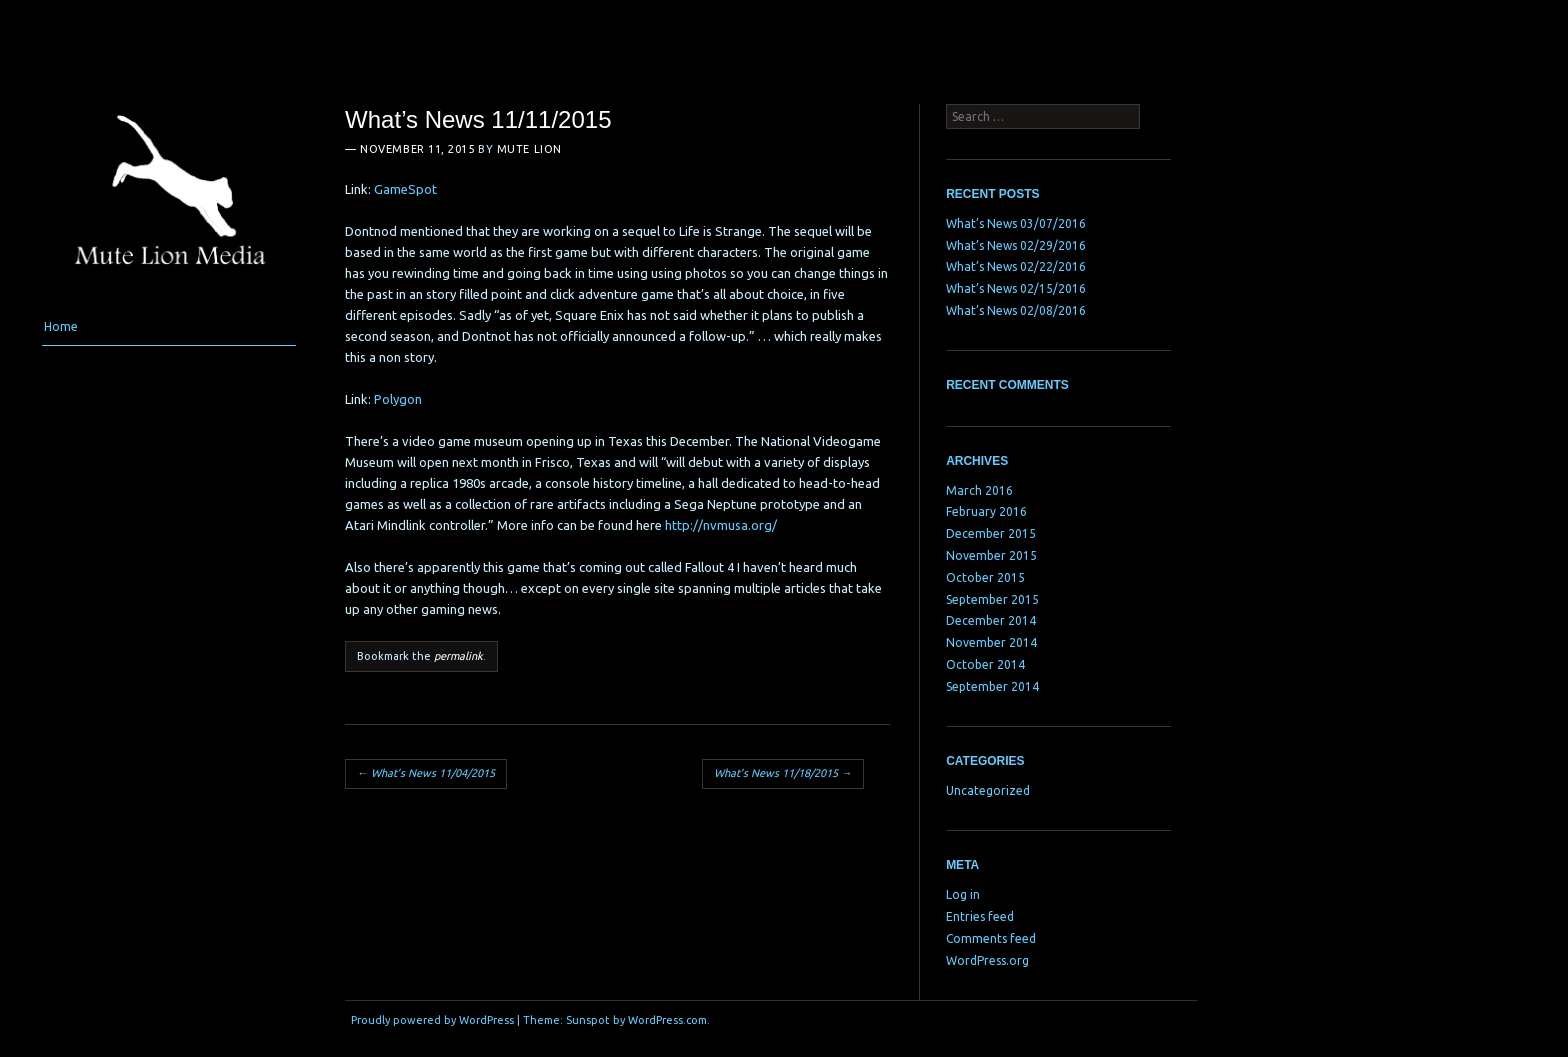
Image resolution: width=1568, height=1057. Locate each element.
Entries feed (980, 916)
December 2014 (991, 620)
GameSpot (405, 189)
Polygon (398, 399)
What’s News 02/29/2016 (1016, 245)
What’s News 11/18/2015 (783, 773)
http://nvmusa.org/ (721, 525)
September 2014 (992, 686)
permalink (458, 656)
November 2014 (991, 642)
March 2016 (979, 490)
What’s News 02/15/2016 (1016, 288)
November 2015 (991, 555)
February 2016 (986, 511)
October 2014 (985, 664)
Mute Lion (529, 149)
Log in (963, 894)
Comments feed (991, 938)
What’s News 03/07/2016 (1016, 223)
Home (61, 326)
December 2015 (991, 533)
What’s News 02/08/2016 (1016, 310)
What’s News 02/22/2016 (1016, 266)
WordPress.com (667, 1020)
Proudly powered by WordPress (432, 1020)
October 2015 (985, 577)
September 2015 (992, 599)
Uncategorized (988, 790)
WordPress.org (987, 960)
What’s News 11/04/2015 (426, 773)
